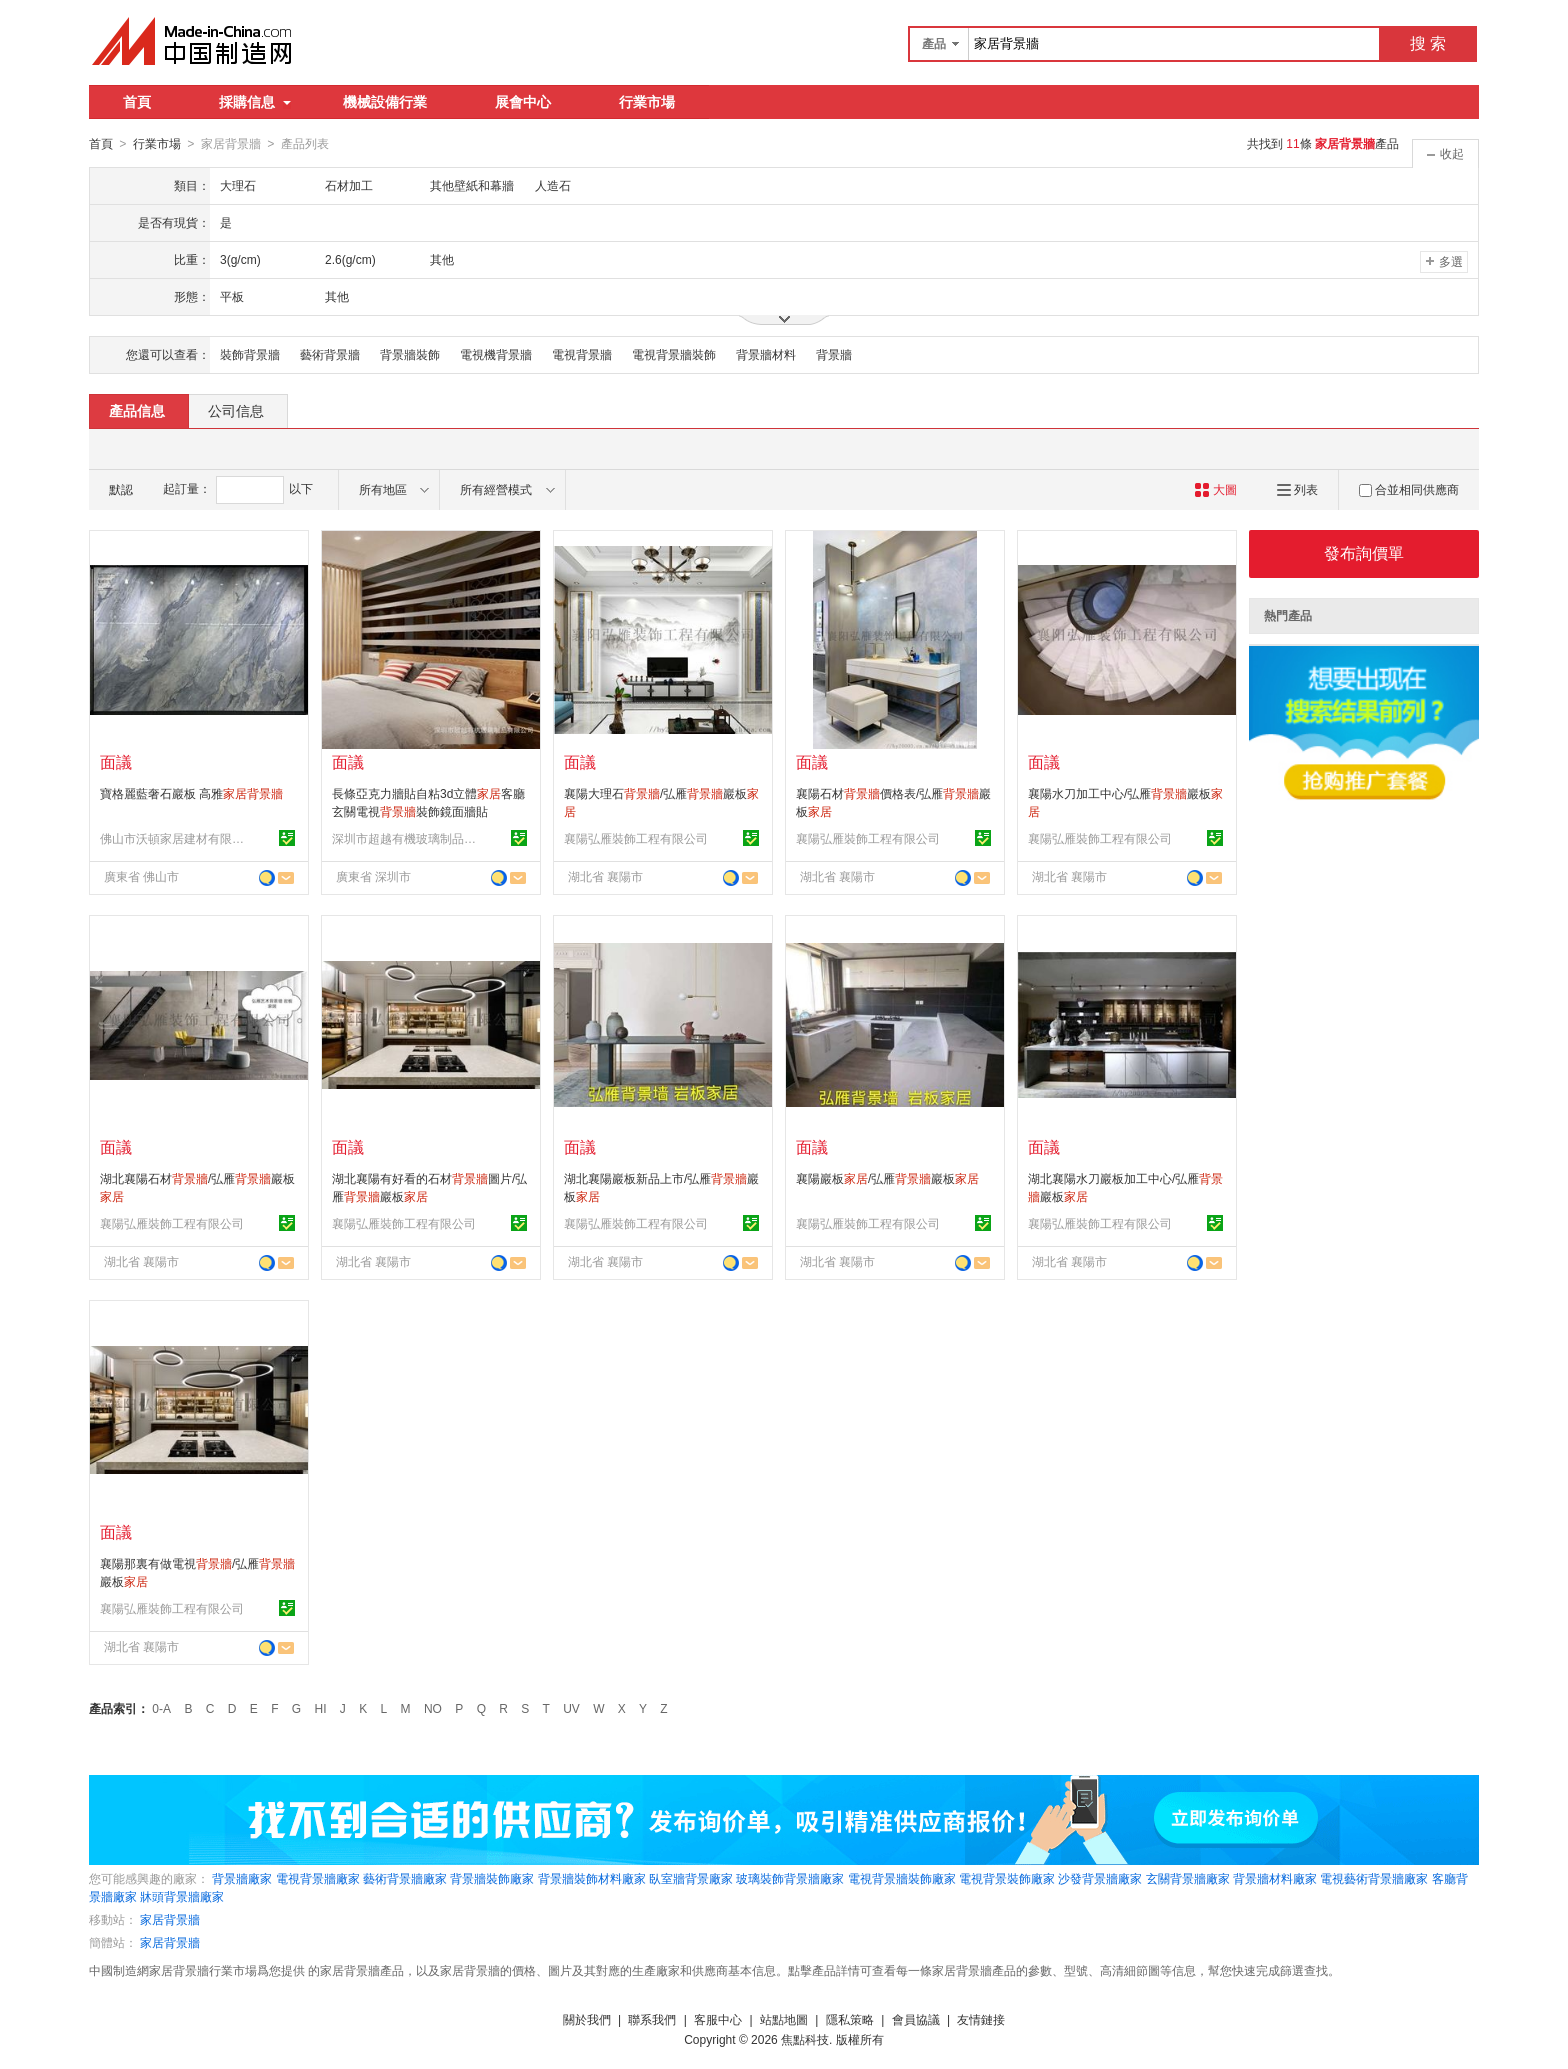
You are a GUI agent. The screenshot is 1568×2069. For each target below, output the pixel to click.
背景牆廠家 (242, 1878)
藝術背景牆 (330, 354)
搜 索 (1428, 43)
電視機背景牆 (496, 354)
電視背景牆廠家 (318, 1878)
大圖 (1215, 489)
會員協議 (916, 2019)
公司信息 (236, 410)
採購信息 (255, 102)
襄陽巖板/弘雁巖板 (887, 1178)
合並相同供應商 (1409, 489)
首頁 (137, 102)
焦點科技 (805, 2039)
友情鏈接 (981, 2019)
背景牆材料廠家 (1275, 1878)
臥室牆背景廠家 (691, 1878)
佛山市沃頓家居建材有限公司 (175, 838)
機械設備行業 (385, 102)
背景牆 (834, 354)
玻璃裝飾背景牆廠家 (790, 1878)
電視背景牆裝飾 (674, 354)
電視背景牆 (582, 354)
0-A (161, 1708)
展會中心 (523, 102)
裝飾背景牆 (250, 354)
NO (433, 1708)
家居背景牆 (170, 1919)
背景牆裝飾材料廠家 (592, 1878)
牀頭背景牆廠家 (182, 1896)
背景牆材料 (766, 354)
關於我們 (587, 2019)
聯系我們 (652, 2019)
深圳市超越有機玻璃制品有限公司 (407, 838)
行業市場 (647, 102)
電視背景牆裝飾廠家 (902, 1878)
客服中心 (718, 2019)
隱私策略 (850, 2019)
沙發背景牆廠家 (1100, 1878)
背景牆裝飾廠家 (492, 1878)
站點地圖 (784, 2019)
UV (571, 1708)
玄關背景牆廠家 (1188, 1878)
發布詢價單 (1364, 552)
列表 (1297, 489)
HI (321, 1708)
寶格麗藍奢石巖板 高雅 (191, 793)
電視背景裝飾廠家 (1007, 1878)
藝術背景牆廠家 (405, 1878)
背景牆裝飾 (410, 354)
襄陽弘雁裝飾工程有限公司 (636, 838)
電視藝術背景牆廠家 (1374, 1878)
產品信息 (137, 410)
